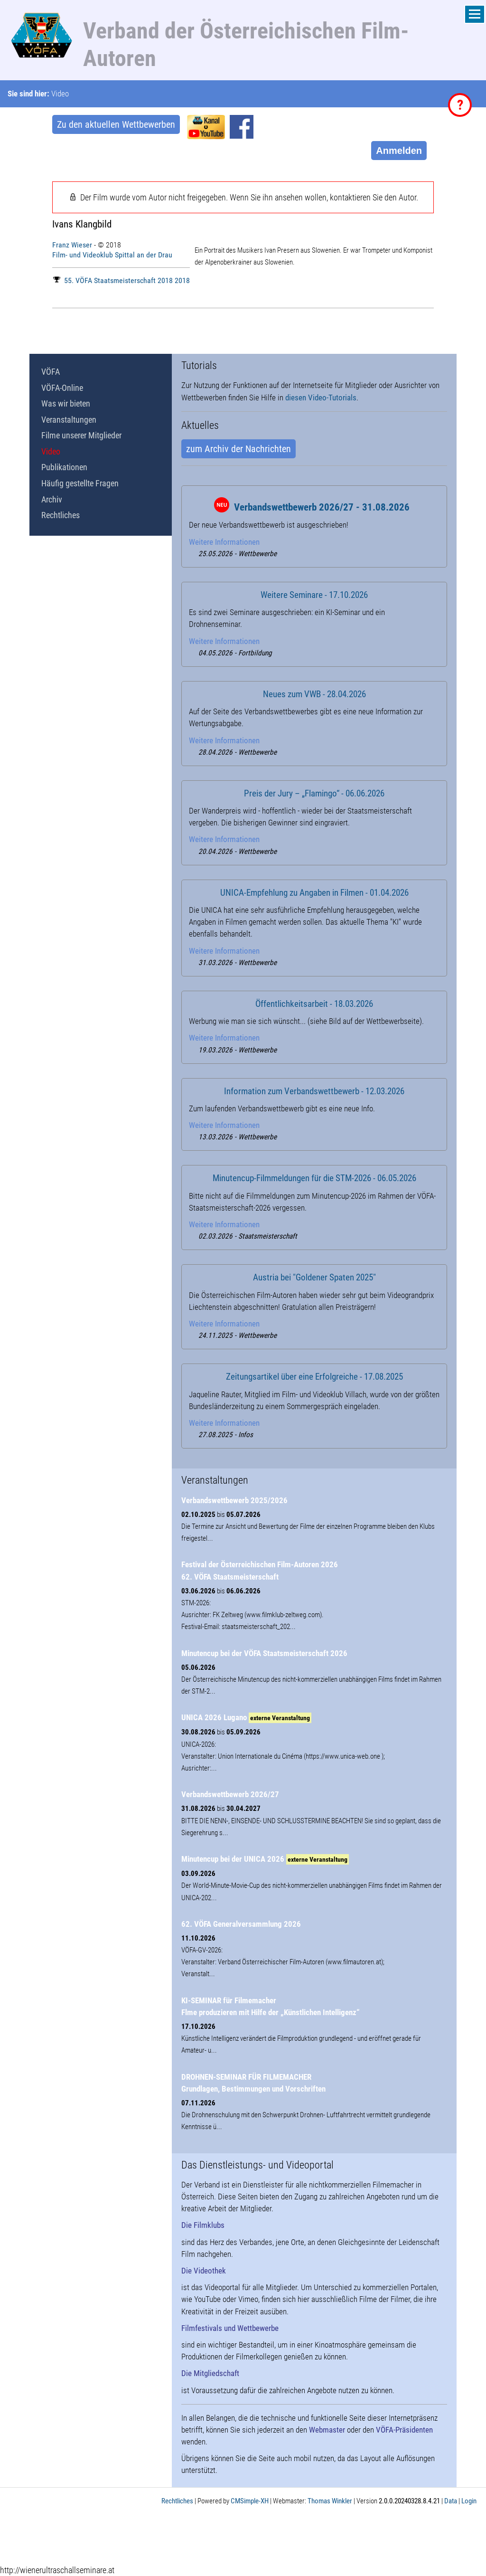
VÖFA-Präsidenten (404, 2429)
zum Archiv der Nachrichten (238, 449)
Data (450, 2501)
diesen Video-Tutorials (320, 397)
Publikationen (64, 467)
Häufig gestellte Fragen (80, 483)
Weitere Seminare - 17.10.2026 (314, 595)
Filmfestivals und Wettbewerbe (230, 2328)
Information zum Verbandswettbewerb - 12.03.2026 (314, 1091)
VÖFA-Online (62, 388)
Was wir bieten (65, 403)
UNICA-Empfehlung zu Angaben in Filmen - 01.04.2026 (314, 893)
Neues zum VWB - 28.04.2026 (314, 694)
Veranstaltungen (68, 420)
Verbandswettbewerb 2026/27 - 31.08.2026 (322, 507)
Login (469, 2501)
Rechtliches (60, 515)
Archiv (51, 499)
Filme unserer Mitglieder (81, 435)
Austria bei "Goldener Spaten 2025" (314, 1277)
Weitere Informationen (224, 542)
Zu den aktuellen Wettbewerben (116, 124)
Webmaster (327, 2429)
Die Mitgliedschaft (210, 2373)
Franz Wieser (72, 244)
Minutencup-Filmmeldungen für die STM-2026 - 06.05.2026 (314, 1178)
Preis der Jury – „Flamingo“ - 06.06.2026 (314, 793)
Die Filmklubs (202, 2225)
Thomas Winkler (330, 2501)
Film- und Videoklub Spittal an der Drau (112, 254)
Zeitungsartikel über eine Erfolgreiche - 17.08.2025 (314, 1377)
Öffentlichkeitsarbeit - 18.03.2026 (314, 1004)
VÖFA (50, 372)
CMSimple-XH (250, 2501)
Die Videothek (203, 2270)
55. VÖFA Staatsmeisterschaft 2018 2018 (121, 280)
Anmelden (399, 150)
